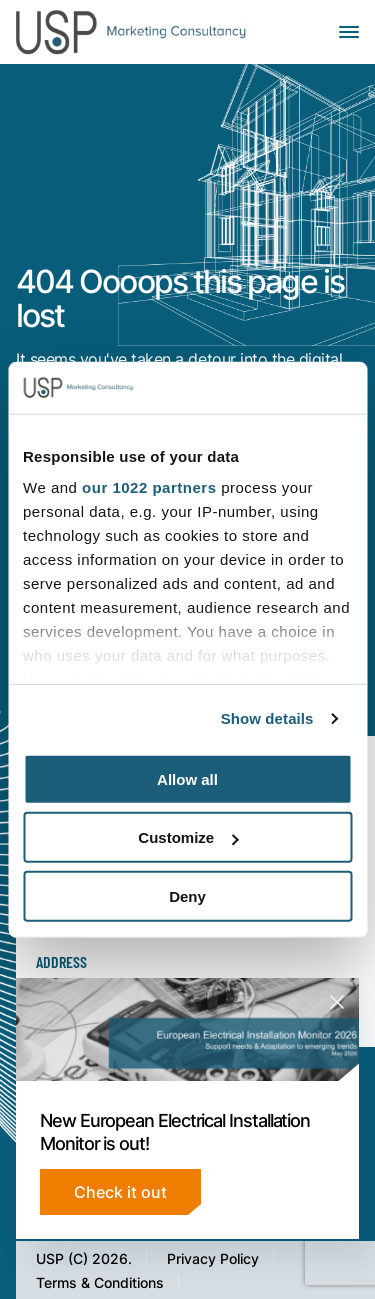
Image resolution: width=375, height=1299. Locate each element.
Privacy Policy (213, 1258)
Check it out (120, 1191)
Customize (188, 837)
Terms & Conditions (100, 1282)
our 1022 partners (149, 487)
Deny (187, 896)
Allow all (187, 779)
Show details (267, 718)
